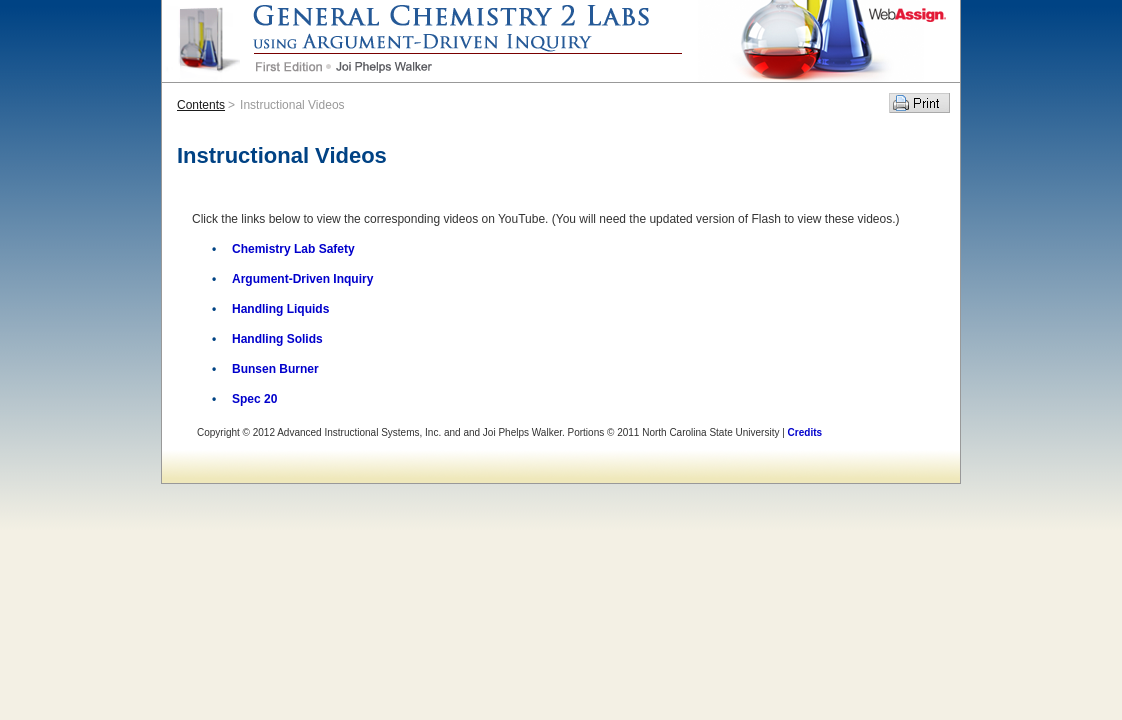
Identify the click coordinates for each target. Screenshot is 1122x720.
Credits (805, 432)
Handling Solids (277, 339)
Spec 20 (254, 399)
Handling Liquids (280, 309)
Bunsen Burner (275, 369)
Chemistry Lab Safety (293, 249)
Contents (201, 105)
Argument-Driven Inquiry (302, 279)
